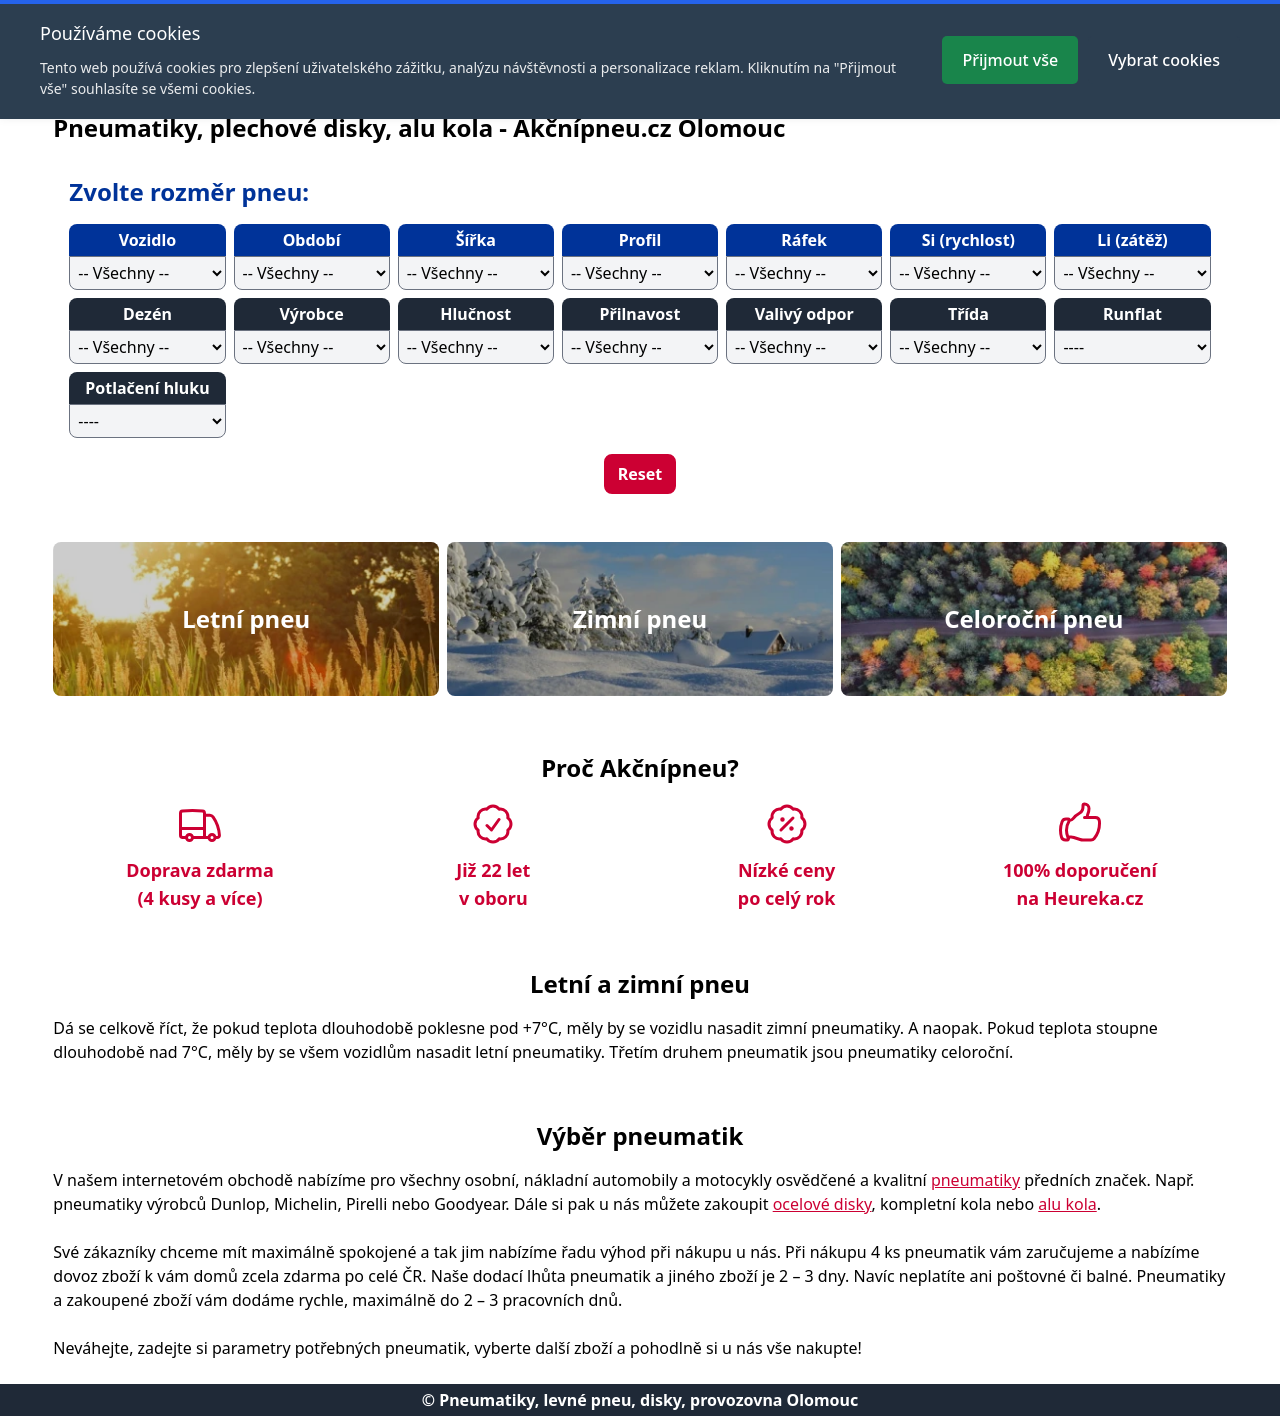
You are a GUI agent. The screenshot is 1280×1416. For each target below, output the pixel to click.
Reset (640, 474)
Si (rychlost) (968, 240)
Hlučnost (475, 314)
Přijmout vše (1010, 60)
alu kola (1067, 1204)
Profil (640, 240)
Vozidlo (147, 240)
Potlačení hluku (147, 388)
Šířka (476, 240)
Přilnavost (640, 314)
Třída (968, 314)
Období (312, 240)
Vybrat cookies (1164, 60)
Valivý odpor (804, 314)
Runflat (1132, 314)
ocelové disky (822, 1204)
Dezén (147, 314)
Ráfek (804, 240)
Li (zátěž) (1132, 240)
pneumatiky (975, 1180)
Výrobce (311, 314)
